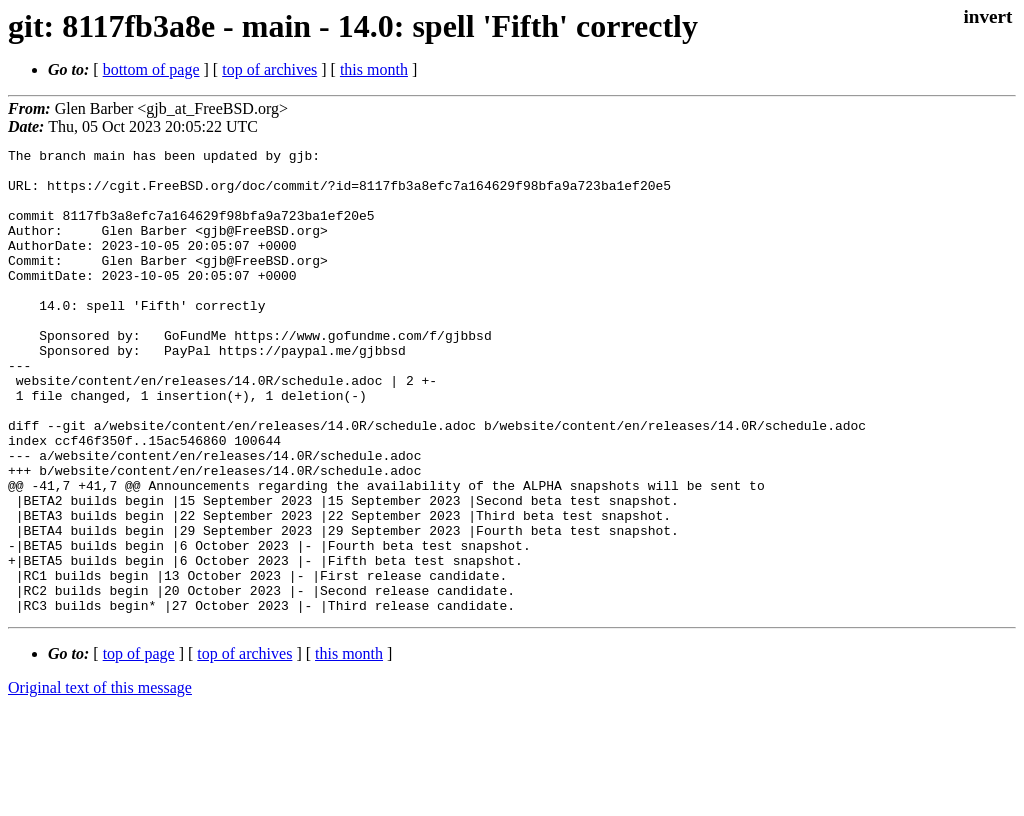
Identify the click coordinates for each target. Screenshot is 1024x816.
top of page (139, 746)
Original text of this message (100, 780)
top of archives (269, 69)
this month (374, 69)
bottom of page (151, 69)
